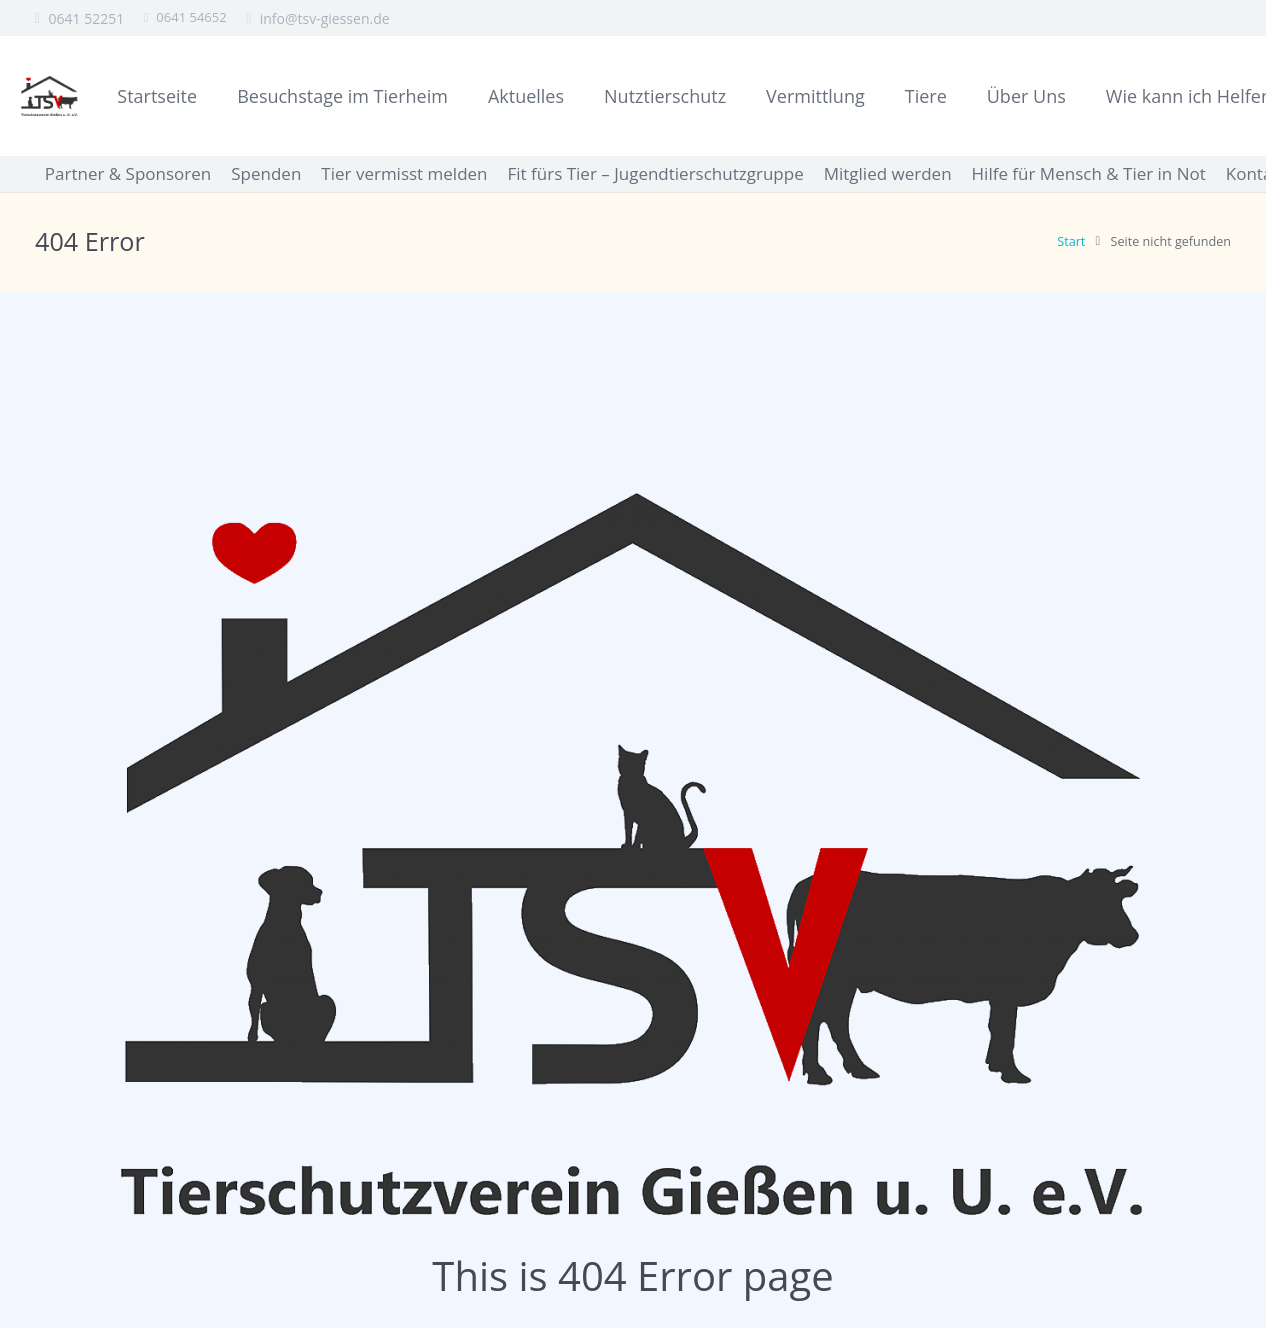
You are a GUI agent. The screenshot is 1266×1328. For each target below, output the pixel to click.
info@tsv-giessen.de (325, 18)
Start (1071, 241)
